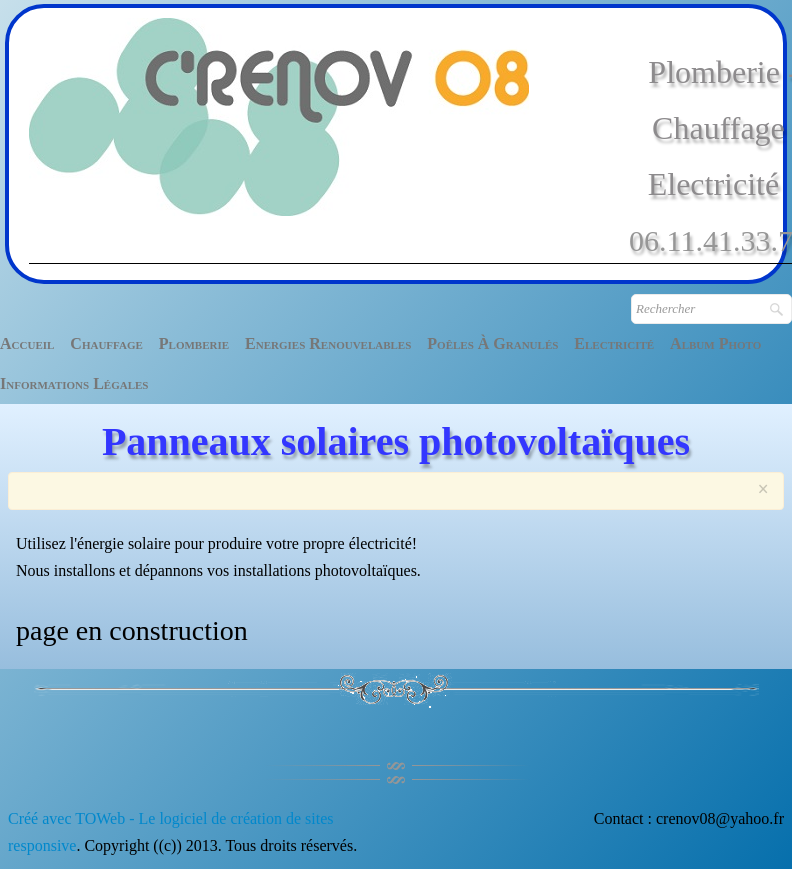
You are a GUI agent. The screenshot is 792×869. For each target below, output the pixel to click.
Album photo (715, 343)
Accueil (27, 343)
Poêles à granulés (492, 343)
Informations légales (74, 383)
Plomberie (194, 343)
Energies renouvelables (328, 343)
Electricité (614, 343)
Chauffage (106, 343)
